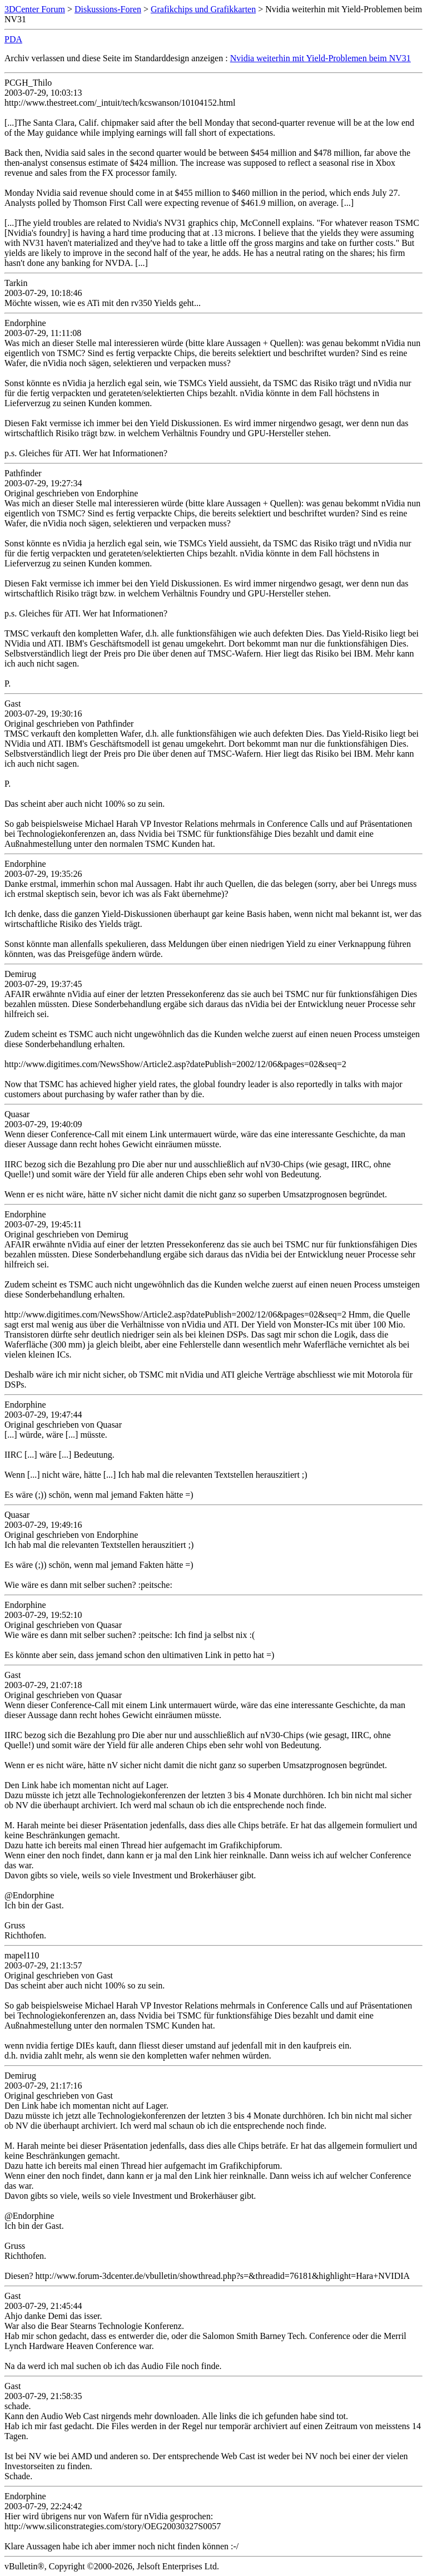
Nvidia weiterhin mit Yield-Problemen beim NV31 (320, 58)
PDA (13, 39)
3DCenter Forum (34, 9)
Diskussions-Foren (108, 9)
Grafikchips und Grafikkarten (203, 9)
